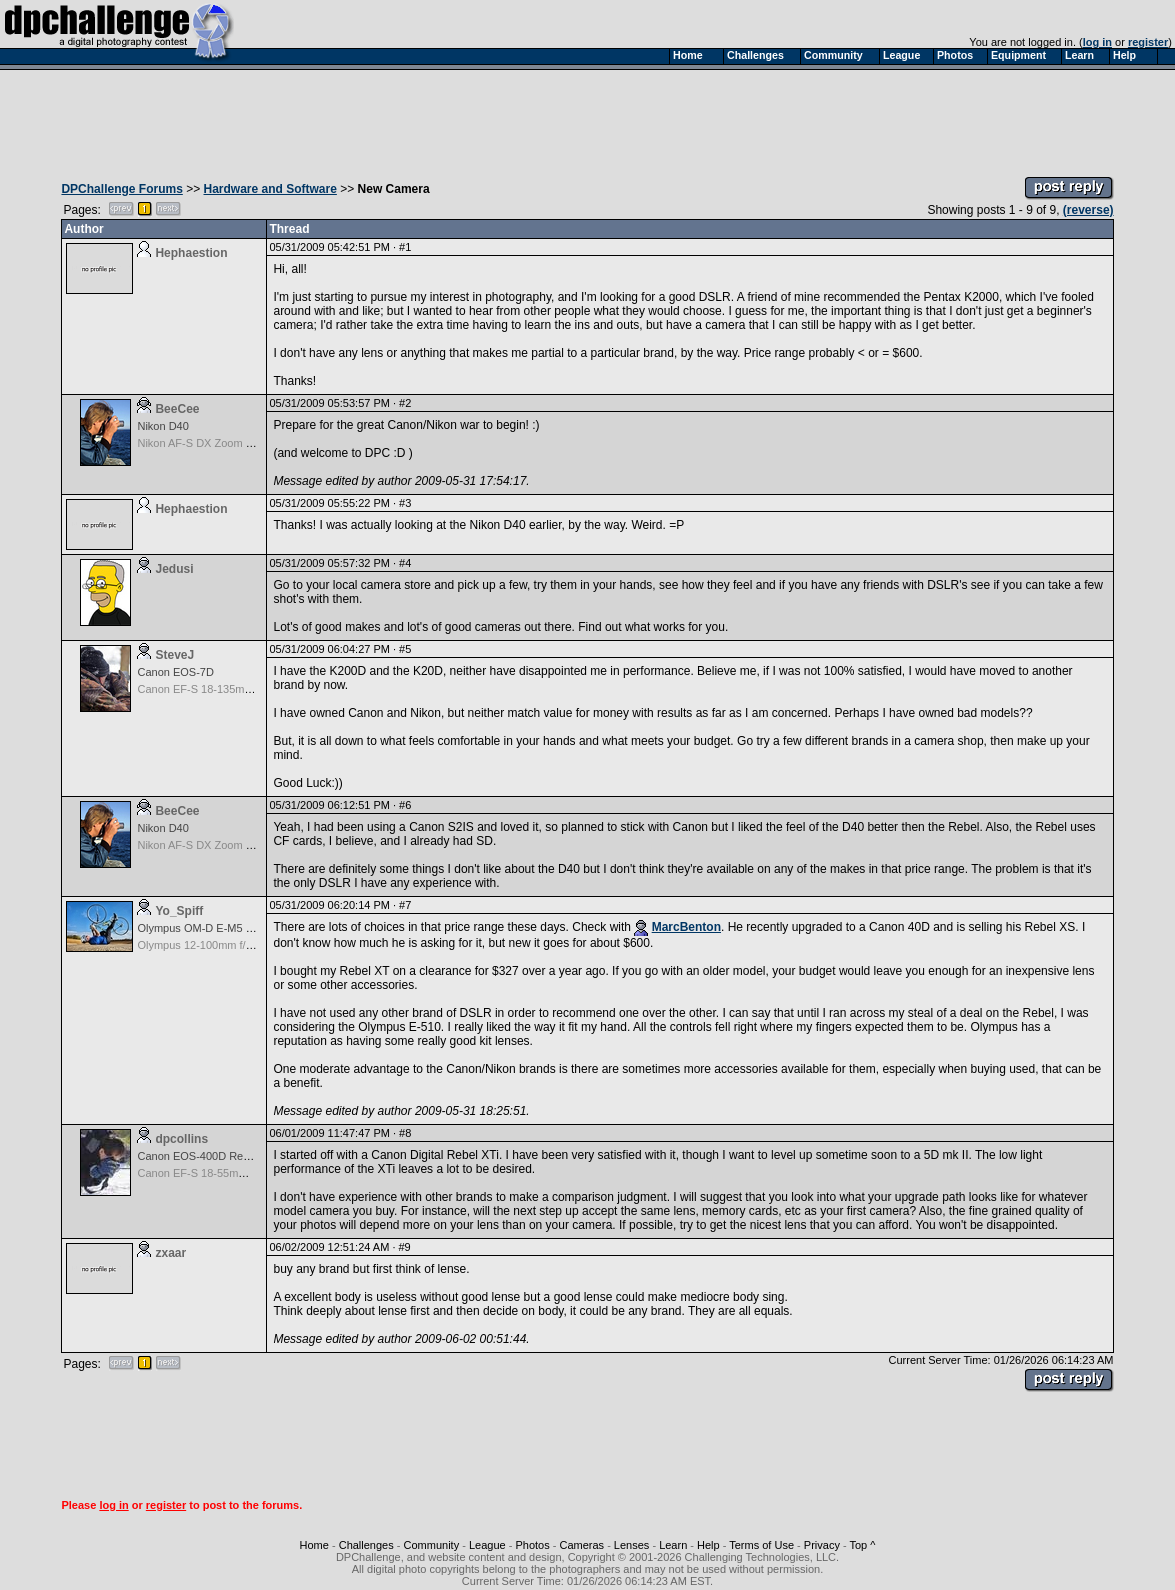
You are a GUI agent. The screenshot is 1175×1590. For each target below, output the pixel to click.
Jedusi (174, 569)
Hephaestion (191, 253)
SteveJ (174, 655)
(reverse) (1088, 210)
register (1148, 42)
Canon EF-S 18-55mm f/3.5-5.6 (213, 1173)
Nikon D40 (162, 426)
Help (708, 1545)
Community (432, 1545)
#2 (405, 403)
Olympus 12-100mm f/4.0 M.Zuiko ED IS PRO (249, 945)
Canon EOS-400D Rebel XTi (207, 1156)
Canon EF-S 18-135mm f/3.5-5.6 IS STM (236, 689)
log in (1097, 42)
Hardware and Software (270, 189)
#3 (405, 503)
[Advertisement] (588, 118)
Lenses (631, 1545)
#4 (405, 563)
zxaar (170, 1253)
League (487, 1545)
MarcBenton (686, 927)
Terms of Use (761, 1545)
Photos (532, 1545)
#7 (405, 905)
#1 (405, 247)
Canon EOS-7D (175, 672)
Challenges (366, 1545)
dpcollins (181, 1139)
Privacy (822, 1545)
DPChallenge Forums (121, 189)
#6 (405, 805)
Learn (673, 1545)
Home (314, 1545)
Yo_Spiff (179, 911)
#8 (405, 1133)
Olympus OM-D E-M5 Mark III (209, 928)
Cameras (581, 1545)
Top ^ (862, 1545)
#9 (405, 1247)
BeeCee (177, 409)
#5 (405, 649)
